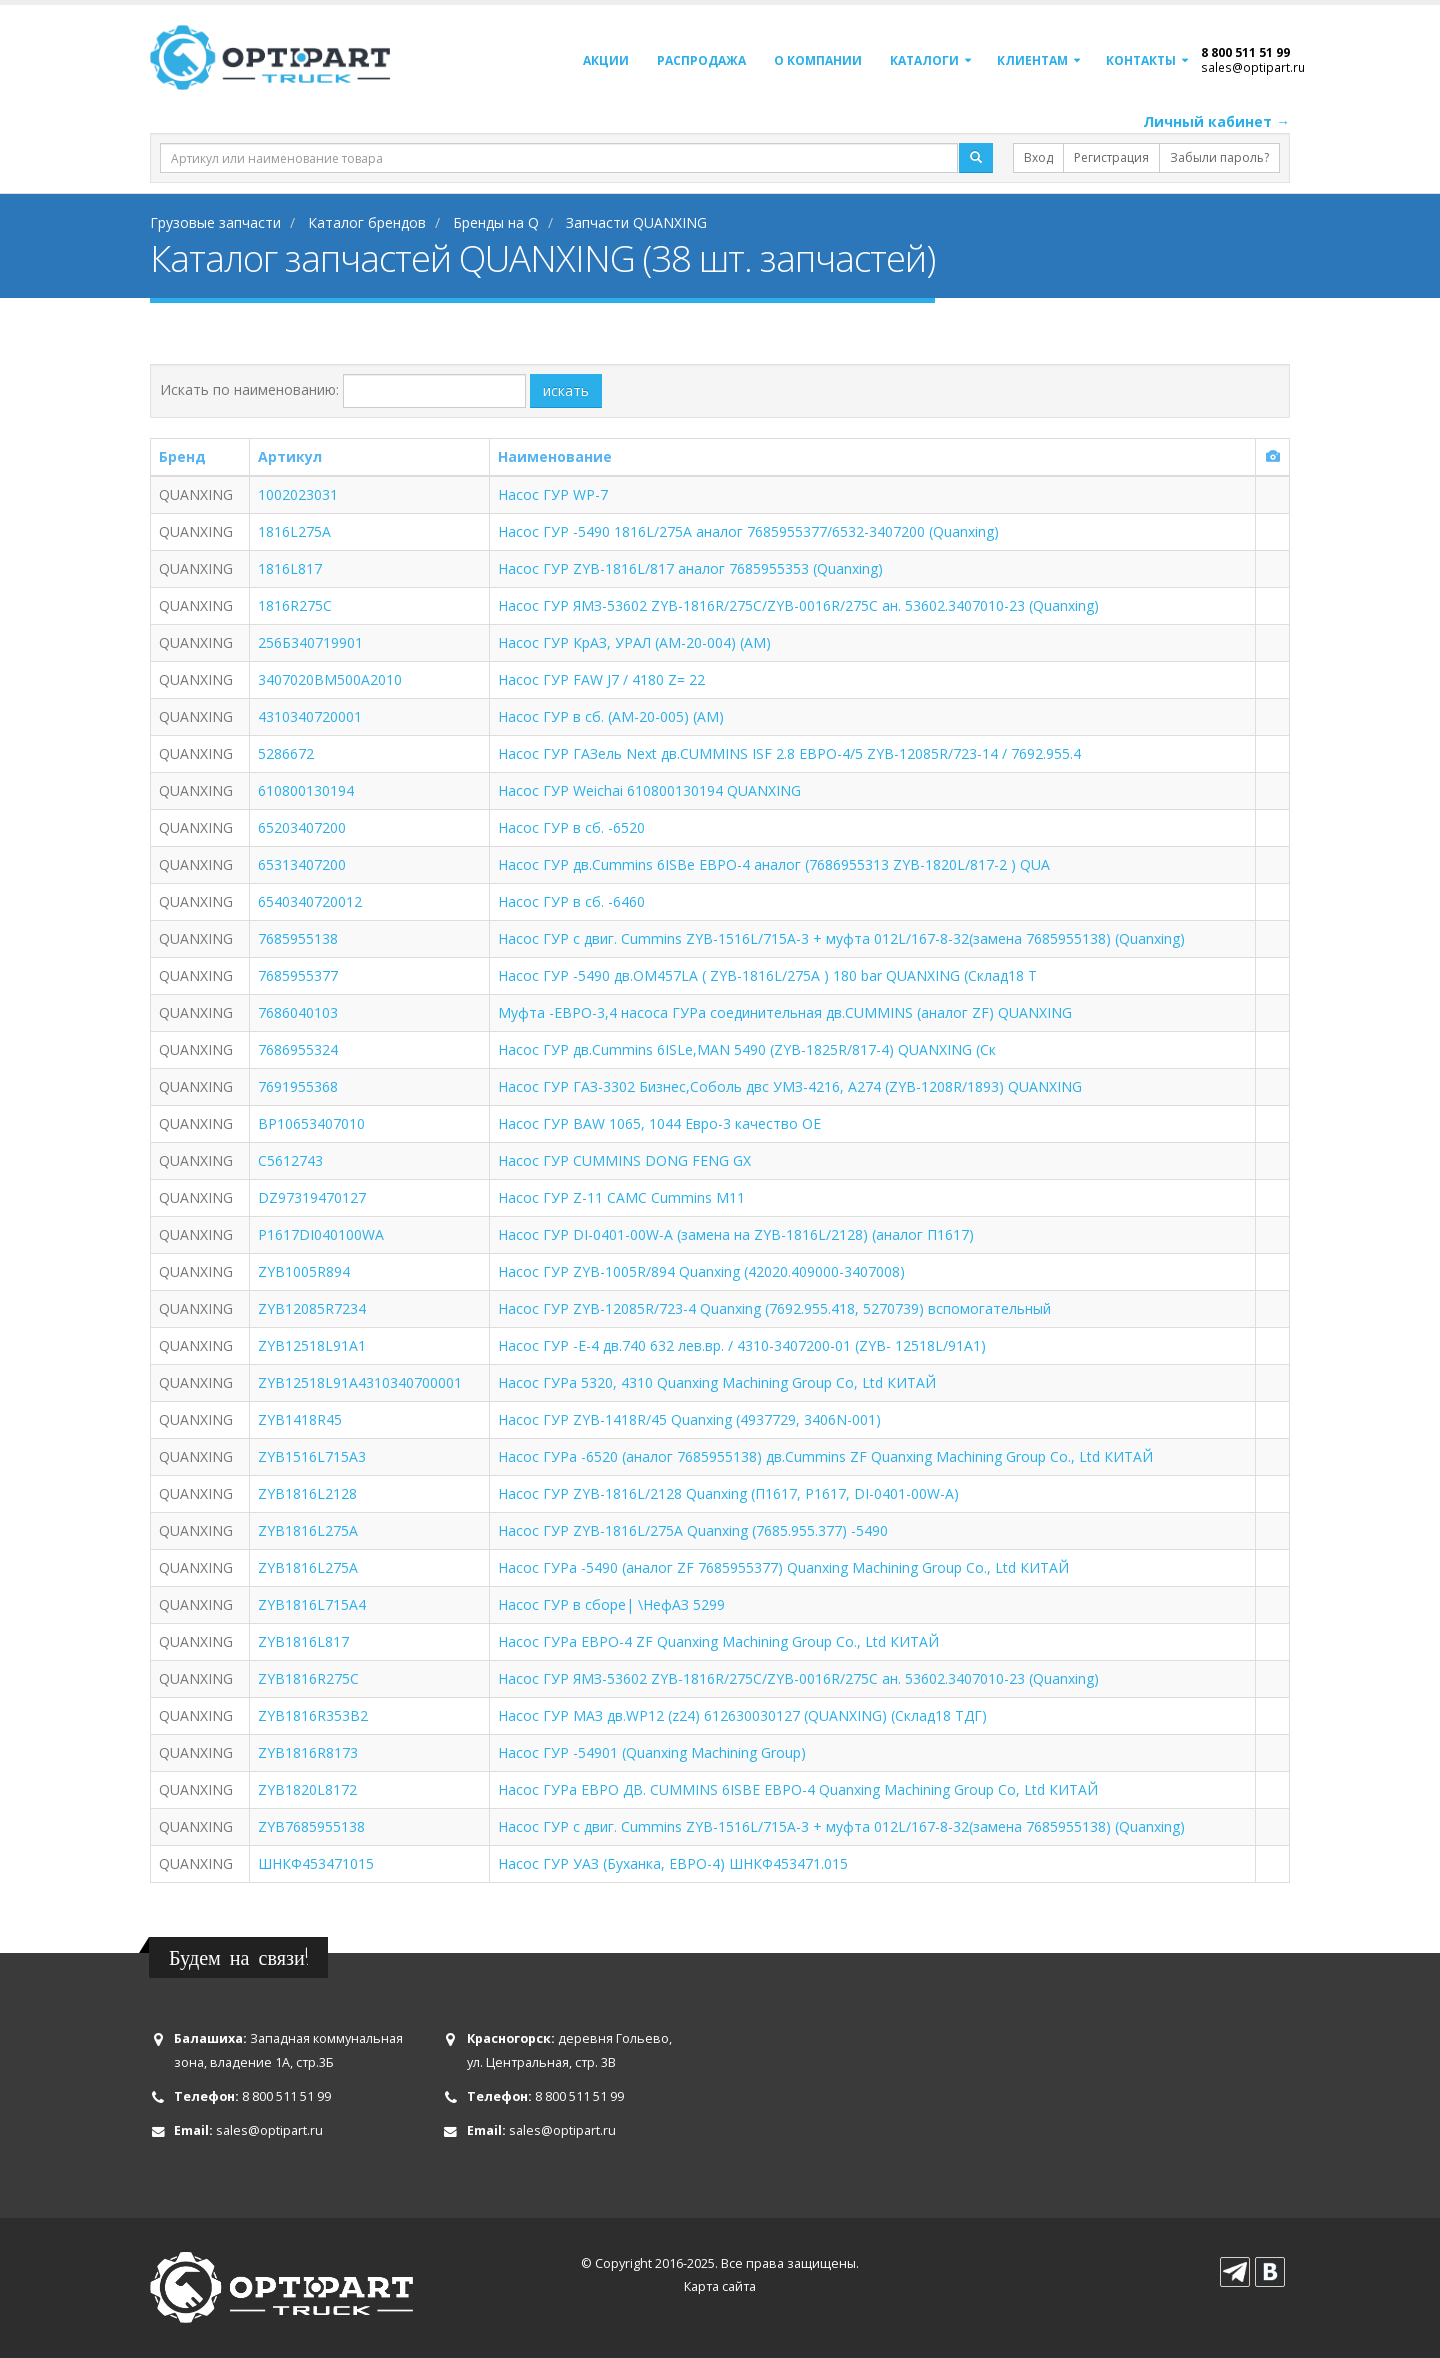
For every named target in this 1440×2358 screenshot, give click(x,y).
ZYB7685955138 (311, 1826)
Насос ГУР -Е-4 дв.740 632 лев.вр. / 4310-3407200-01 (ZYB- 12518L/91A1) (742, 1345)
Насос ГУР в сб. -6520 (571, 827)
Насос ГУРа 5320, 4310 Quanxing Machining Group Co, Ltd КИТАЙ (717, 1382)
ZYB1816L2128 (307, 1493)
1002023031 (298, 494)
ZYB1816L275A (308, 1530)
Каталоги (924, 60)
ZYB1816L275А (308, 1567)
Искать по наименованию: (249, 389)
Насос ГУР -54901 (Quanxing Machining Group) (652, 1752)
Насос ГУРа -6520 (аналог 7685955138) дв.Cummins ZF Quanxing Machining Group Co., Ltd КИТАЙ (825, 1456)
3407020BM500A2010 (330, 679)
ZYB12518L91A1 (312, 1345)
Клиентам (1032, 60)
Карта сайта (720, 2286)
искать (566, 390)
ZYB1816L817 (303, 1641)
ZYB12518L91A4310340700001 (360, 1382)
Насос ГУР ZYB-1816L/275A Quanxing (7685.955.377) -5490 (693, 1530)
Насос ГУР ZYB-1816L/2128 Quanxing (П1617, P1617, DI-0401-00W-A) (728, 1493)
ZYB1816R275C (308, 1678)
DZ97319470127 (312, 1197)
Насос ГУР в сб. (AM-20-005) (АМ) (611, 716)
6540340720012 (310, 901)
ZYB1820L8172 (307, 1789)
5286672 (286, 753)
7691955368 (298, 1086)
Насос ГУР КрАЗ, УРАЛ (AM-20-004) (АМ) (634, 642)
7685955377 (298, 975)
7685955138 (298, 938)
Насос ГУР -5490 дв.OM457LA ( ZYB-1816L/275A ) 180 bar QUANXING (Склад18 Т (767, 975)
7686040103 (298, 1012)
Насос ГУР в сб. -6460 (571, 901)
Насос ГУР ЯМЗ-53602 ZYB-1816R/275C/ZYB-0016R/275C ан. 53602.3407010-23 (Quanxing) (798, 605)
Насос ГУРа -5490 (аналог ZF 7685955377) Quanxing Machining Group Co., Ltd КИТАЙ (783, 1567)
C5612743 (290, 1160)
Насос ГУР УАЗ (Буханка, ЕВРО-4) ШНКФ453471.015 (673, 1863)
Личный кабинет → (1216, 121)
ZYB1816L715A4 (312, 1604)
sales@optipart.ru (1253, 67)
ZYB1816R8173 (308, 1752)
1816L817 (290, 568)
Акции (606, 60)
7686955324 (298, 1049)
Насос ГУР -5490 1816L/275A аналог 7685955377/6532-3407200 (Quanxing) (748, 531)
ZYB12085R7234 (312, 1308)
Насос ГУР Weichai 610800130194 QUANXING (649, 790)
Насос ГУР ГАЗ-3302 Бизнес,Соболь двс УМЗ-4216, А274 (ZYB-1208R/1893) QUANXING (790, 1086)
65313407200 (302, 864)
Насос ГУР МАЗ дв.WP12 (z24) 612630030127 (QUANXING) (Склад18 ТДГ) (742, 1715)
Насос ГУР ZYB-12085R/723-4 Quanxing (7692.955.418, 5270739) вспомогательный (774, 1308)
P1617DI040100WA (321, 1234)
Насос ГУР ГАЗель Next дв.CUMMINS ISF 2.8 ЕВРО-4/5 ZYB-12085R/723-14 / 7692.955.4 (789, 753)
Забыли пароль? (1219, 157)
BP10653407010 (311, 1123)
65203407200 (302, 827)
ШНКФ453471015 (316, 1863)
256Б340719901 (310, 642)
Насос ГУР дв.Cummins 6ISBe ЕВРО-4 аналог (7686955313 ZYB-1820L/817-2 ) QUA (774, 864)
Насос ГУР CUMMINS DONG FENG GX (624, 1160)
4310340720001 (310, 716)
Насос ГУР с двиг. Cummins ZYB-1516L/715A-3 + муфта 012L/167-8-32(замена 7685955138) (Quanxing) (841, 938)
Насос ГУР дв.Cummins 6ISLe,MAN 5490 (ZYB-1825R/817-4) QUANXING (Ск (747, 1049)
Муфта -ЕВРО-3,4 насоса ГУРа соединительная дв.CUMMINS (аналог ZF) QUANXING (785, 1012)
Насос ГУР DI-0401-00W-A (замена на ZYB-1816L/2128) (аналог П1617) (736, 1234)
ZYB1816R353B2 (313, 1715)
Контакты (1141, 60)
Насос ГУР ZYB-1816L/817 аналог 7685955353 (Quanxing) (690, 568)
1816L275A (294, 531)
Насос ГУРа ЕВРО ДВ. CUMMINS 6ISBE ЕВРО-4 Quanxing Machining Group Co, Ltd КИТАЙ (798, 1789)
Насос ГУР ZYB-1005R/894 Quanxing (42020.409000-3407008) (701, 1271)
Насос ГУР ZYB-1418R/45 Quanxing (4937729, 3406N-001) (689, 1419)
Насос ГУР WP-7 (553, 494)
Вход (1038, 157)
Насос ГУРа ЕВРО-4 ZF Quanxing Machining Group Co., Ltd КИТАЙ (718, 1641)
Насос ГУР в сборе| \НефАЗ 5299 (611, 1604)
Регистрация (1111, 157)
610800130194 (306, 790)
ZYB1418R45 (300, 1419)
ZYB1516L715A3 (312, 1456)
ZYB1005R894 (304, 1271)
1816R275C (295, 605)
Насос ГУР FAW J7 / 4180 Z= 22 (601, 679)
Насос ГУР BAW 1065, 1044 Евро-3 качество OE (659, 1123)
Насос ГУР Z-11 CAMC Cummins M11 (621, 1197)
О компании (818, 60)
